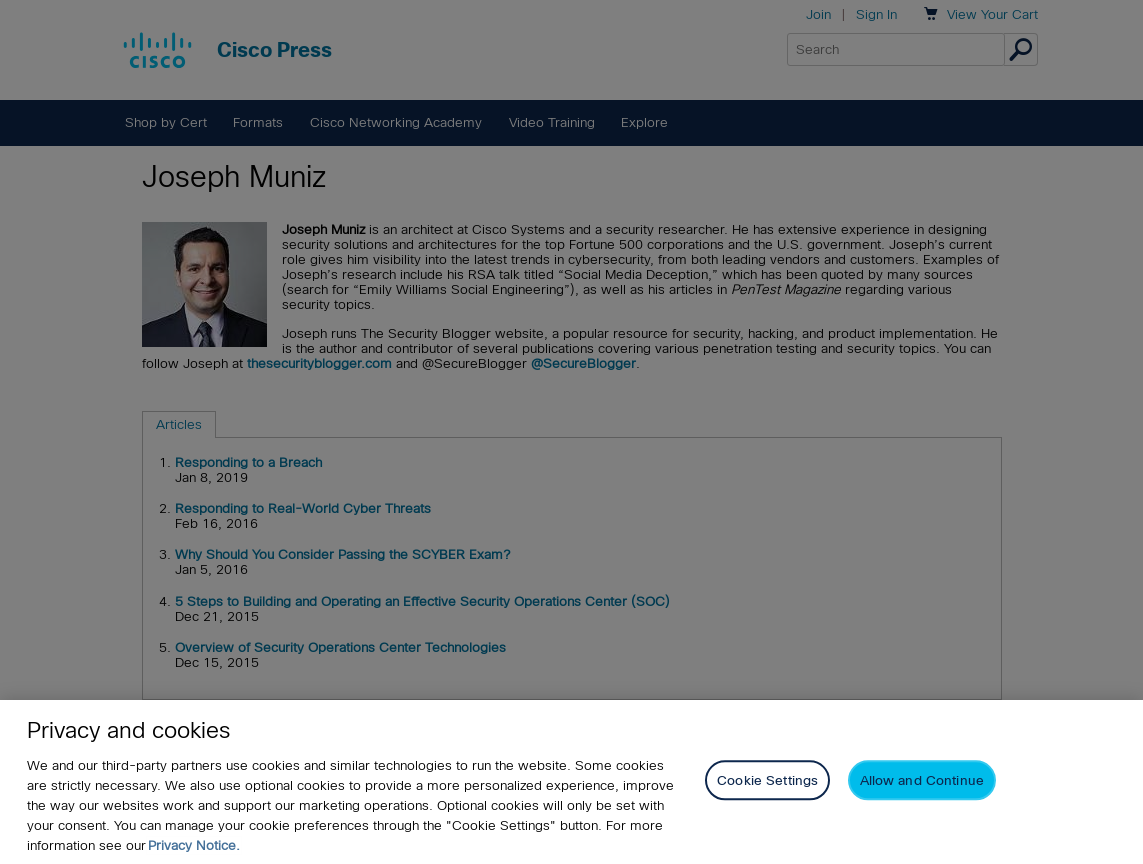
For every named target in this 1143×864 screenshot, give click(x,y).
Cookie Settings (767, 780)
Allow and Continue (922, 780)
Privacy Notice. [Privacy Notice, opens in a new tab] (194, 845)
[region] (571, 782)
